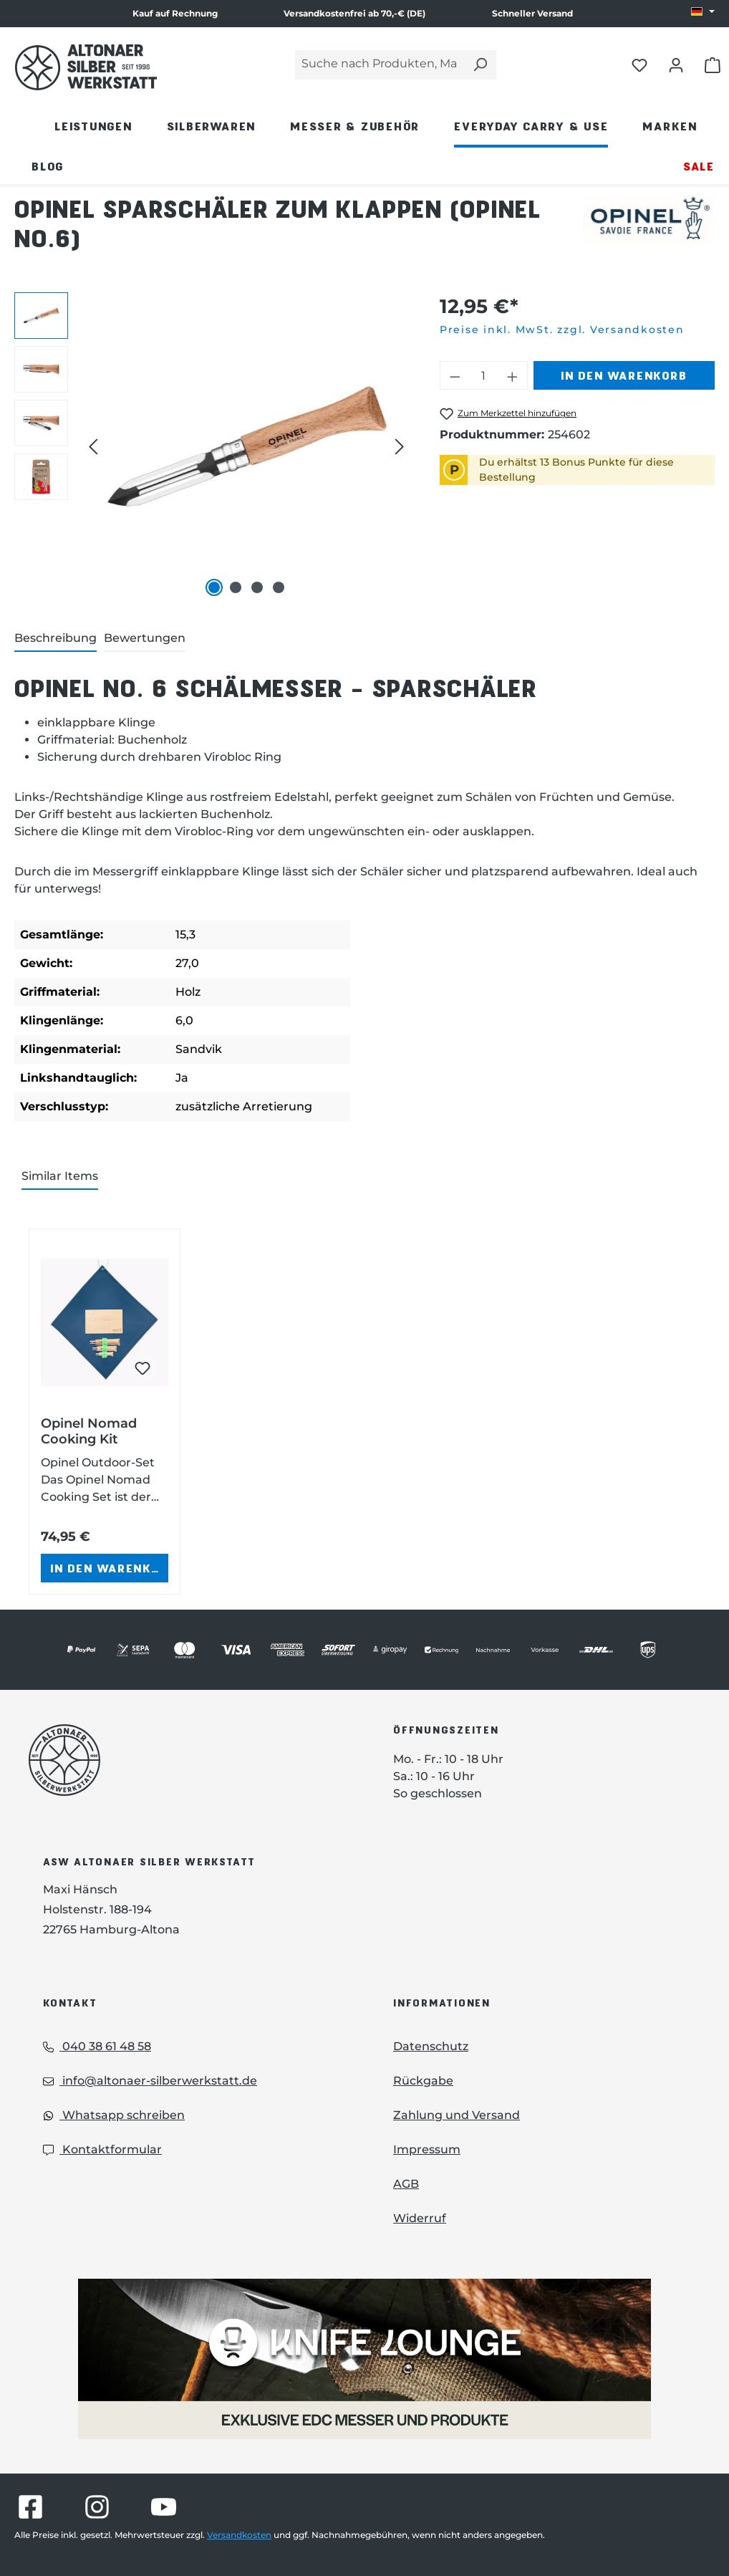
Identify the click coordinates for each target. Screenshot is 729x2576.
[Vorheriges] (93, 446)
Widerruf (419, 2218)
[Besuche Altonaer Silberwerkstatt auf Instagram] (97, 2507)
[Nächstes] (399, 446)
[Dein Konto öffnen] (676, 64)
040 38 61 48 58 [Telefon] (97, 2046)
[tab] (55, 639)
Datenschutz (430, 2046)
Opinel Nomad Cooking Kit (89, 1431)
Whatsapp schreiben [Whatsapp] (114, 2115)
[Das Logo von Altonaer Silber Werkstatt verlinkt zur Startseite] (86, 67)
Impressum (426, 2149)
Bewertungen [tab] (144, 638)
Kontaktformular (102, 2149)
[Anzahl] (483, 375)
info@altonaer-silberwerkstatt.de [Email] (150, 2080)
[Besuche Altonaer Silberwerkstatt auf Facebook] (30, 2507)
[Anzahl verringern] (455, 375)
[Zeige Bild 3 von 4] (257, 587)
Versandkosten (239, 2534)
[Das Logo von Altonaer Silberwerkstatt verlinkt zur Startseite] (189, 1760)
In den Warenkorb (624, 375)
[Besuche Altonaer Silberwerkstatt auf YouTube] (164, 2507)
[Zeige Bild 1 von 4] (214, 587)
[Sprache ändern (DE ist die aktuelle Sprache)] (703, 12)
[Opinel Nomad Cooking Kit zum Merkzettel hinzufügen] (142, 1368)
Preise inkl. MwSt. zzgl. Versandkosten (562, 329)
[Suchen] (479, 65)
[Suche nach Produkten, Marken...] (379, 65)
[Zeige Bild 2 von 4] (235, 587)
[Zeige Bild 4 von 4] (278, 587)
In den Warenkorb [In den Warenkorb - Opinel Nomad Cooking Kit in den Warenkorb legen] (109, 1568)
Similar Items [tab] (59, 1176)
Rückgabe (423, 2080)
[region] (212, 446)
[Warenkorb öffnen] (712, 64)
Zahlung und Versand (456, 2115)
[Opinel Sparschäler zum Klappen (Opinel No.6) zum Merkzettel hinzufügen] (508, 413)
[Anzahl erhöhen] (513, 375)
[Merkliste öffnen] (639, 64)
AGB (406, 2184)
